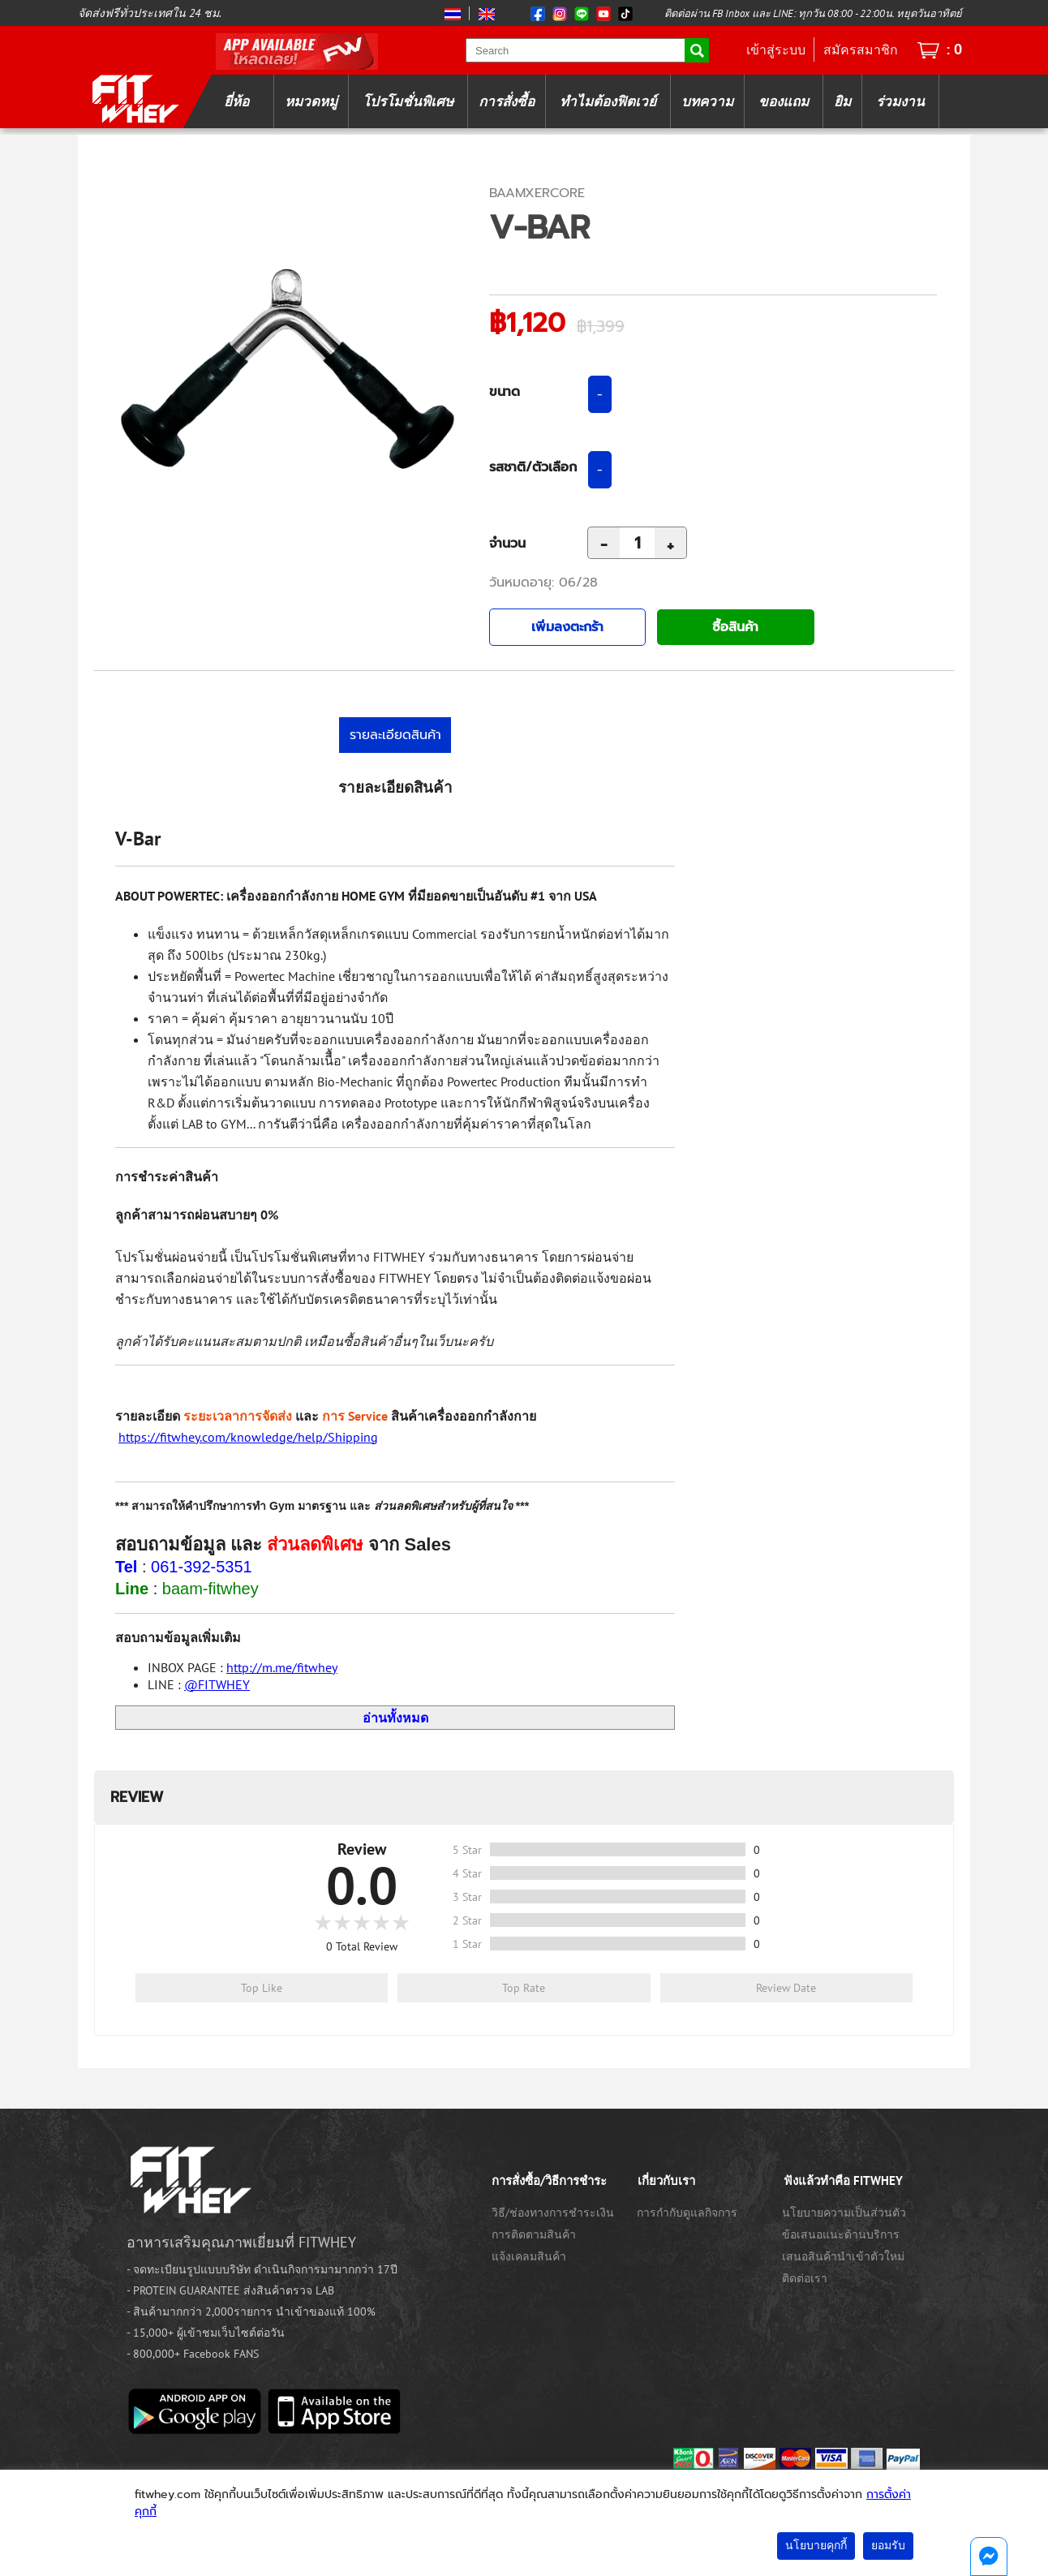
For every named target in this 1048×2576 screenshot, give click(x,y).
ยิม (842, 101)
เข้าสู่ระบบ (775, 49)
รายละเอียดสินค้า (395, 735)
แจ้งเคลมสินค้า (529, 2256)
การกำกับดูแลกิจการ (687, 2212)
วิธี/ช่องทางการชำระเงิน (553, 2212)
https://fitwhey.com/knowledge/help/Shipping (248, 1437)
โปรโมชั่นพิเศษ (408, 101)
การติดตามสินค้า (534, 2234)
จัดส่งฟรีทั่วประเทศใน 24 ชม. (149, 13)
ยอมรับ (888, 2545)
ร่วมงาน (900, 101)
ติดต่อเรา (804, 2278)
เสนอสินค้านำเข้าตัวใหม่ (843, 2256)
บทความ (707, 101)
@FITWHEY (217, 1684)
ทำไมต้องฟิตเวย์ (608, 101)
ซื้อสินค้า (735, 627)
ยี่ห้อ (236, 101)
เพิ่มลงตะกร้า (567, 627)
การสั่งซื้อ (507, 101)
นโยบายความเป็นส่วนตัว (844, 2212)
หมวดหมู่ (311, 101)
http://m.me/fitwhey (281, 1667)
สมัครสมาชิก (860, 49)
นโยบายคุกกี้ (816, 2545)
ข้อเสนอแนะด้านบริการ (841, 2234)
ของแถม (783, 101)
